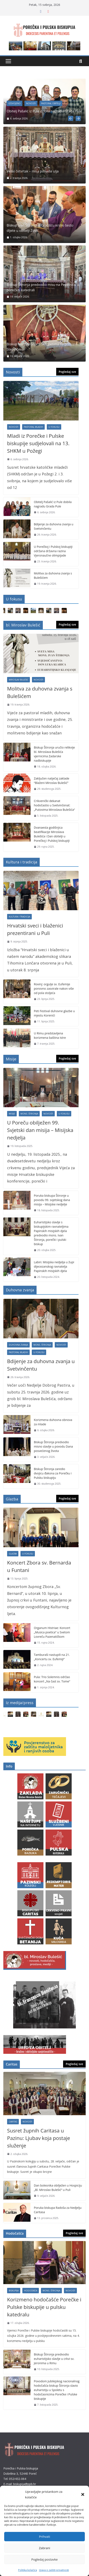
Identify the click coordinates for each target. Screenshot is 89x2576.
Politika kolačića (27, 2570)
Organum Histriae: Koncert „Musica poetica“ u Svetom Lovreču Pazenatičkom (51, 1634)
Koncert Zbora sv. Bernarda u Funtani (39, 1568)
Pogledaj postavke (44, 2559)
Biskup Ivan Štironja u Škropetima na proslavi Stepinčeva (40, 346)
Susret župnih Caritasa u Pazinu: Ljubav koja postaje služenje (43, 2142)
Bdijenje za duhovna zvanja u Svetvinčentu (53, 526)
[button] (83, 2494)
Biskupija (14, 2291)
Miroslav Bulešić (18, 685)
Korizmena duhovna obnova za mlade (54, 1424)
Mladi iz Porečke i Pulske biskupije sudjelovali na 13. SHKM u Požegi (37, 443)
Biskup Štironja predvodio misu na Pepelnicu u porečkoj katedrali (41, 287)
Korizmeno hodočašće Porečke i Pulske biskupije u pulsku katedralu (43, 2307)
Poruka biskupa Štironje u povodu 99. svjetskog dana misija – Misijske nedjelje (51, 1206)
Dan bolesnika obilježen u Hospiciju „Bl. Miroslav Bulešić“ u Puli (57, 2188)
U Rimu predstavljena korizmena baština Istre (49, 1041)
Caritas (13, 2129)
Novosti (49, 103)
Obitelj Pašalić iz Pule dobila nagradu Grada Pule (52, 504)
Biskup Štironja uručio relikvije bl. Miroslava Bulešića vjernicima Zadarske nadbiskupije (53, 760)
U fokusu (54, 426)
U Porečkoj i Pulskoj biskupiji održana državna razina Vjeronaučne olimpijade (52, 551)
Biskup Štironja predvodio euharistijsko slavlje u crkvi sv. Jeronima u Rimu (53, 2359)
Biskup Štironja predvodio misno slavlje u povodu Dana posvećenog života (52, 1448)
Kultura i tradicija (19, 922)
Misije (12, 1119)
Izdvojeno (33, 103)
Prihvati (44, 2536)
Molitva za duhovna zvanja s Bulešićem (52, 575)
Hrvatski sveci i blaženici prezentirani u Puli (34, 935)
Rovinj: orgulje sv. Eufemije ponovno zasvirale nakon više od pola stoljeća (53, 995)
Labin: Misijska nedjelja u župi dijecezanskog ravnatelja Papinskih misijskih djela (53, 1268)
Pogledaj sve (67, 371)
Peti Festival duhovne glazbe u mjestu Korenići (54, 1019)
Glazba (13, 1555)
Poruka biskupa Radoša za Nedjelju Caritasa (57, 2210)
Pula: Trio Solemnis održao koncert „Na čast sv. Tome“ (51, 1681)
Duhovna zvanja (18, 1346)
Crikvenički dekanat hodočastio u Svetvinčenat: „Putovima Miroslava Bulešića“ (54, 811)
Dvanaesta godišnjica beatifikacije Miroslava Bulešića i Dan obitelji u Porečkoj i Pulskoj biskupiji (54, 840)
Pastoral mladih (33, 426)
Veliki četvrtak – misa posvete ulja (32, 171)
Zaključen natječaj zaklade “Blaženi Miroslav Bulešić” (51, 787)
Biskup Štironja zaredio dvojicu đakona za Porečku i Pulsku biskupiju (54, 1475)
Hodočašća (30, 2291)
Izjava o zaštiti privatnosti (54, 2570)
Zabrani (45, 2548)
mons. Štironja (29, 1119)
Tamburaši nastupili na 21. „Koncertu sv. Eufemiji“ (51, 1658)
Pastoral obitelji (69, 103)
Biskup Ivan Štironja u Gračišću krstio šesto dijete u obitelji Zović (43, 228)
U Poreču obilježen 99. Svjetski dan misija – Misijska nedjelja (39, 1136)
